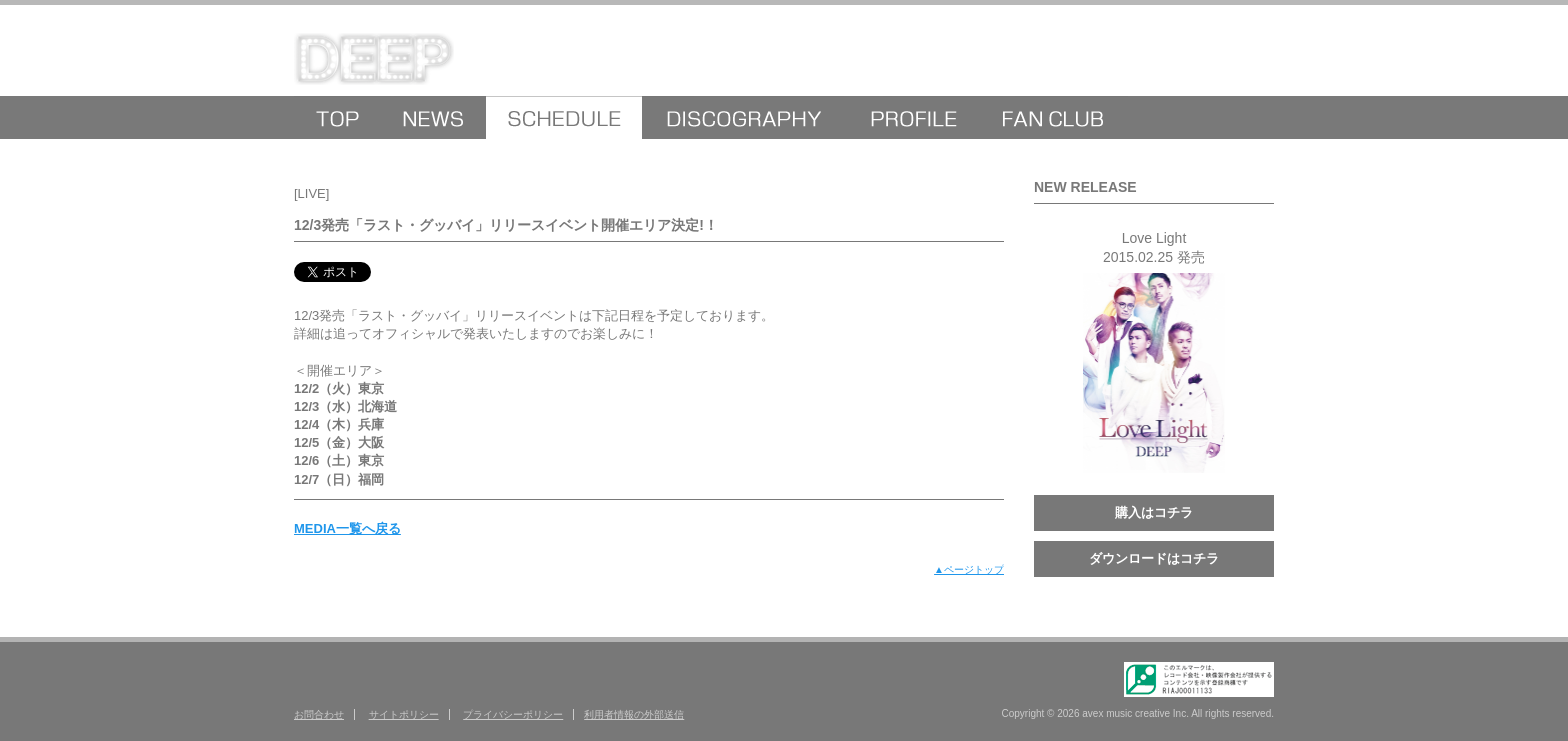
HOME (337, 117)
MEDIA (564, 117)
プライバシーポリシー (513, 714)
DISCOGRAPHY (743, 117)
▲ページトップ (969, 569)
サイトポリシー (404, 714)
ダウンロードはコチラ (1154, 558)
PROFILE (912, 117)
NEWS (433, 117)
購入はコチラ (1154, 512)
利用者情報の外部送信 (634, 714)
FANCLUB (1054, 117)
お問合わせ (319, 714)
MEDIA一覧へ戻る (347, 528)
